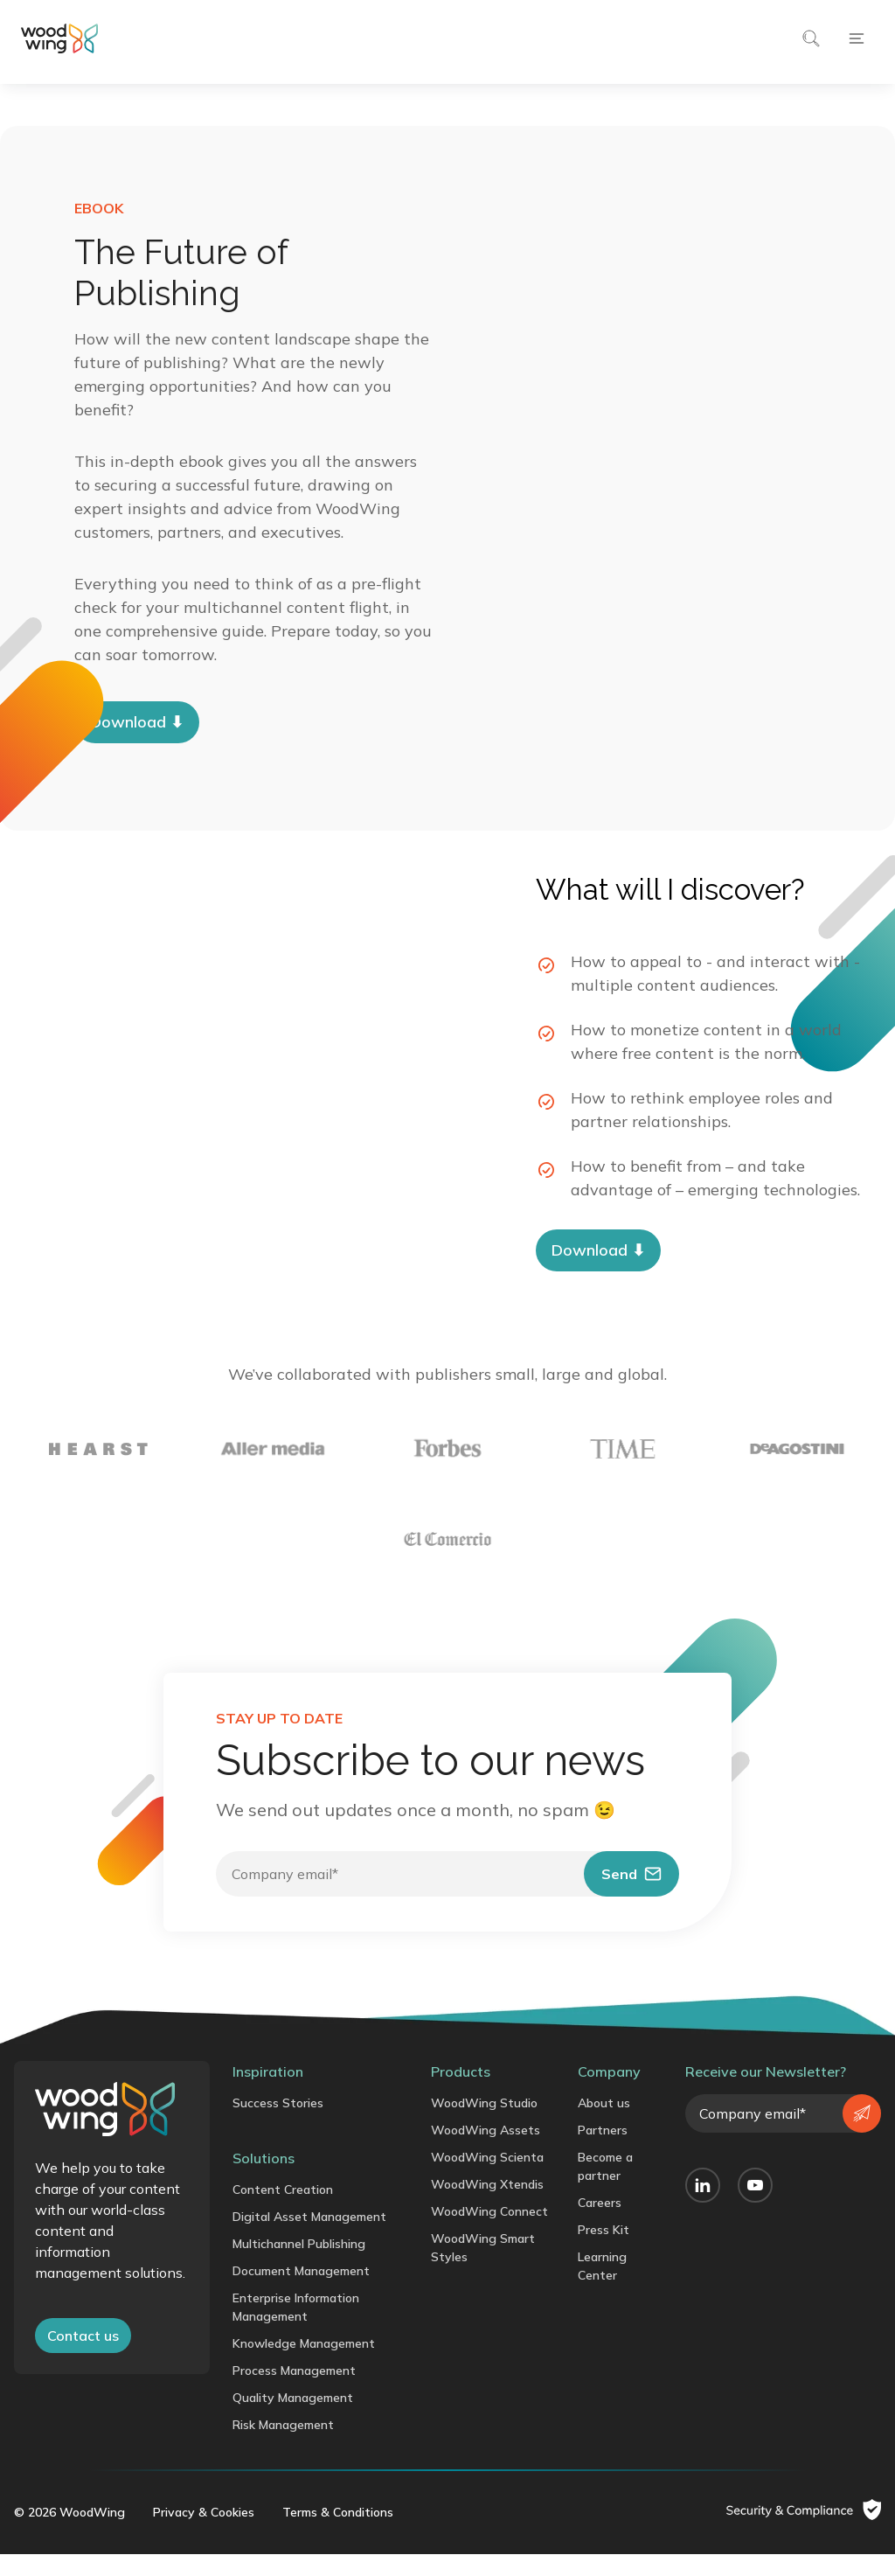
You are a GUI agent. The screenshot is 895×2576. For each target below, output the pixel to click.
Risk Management (283, 2446)
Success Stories (277, 2125)
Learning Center (602, 2288)
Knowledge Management (303, 2365)
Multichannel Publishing (298, 2265)
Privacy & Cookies (203, 2534)
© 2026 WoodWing (69, 2534)
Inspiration (267, 2093)
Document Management (301, 2293)
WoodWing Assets (485, 2152)
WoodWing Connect (489, 2233)
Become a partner (605, 2188)
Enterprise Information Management (295, 2329)
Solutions (263, 2180)
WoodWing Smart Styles (483, 2269)
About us (604, 2125)
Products (460, 2093)
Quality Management (292, 2419)
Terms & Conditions (337, 2534)
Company (609, 2093)
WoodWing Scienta (487, 2179)
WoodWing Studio (484, 2125)
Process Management (294, 2392)
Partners (603, 2152)
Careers (599, 2224)
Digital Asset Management (309, 2238)
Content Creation (282, 2211)
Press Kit (603, 2251)
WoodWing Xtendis (487, 2206)
